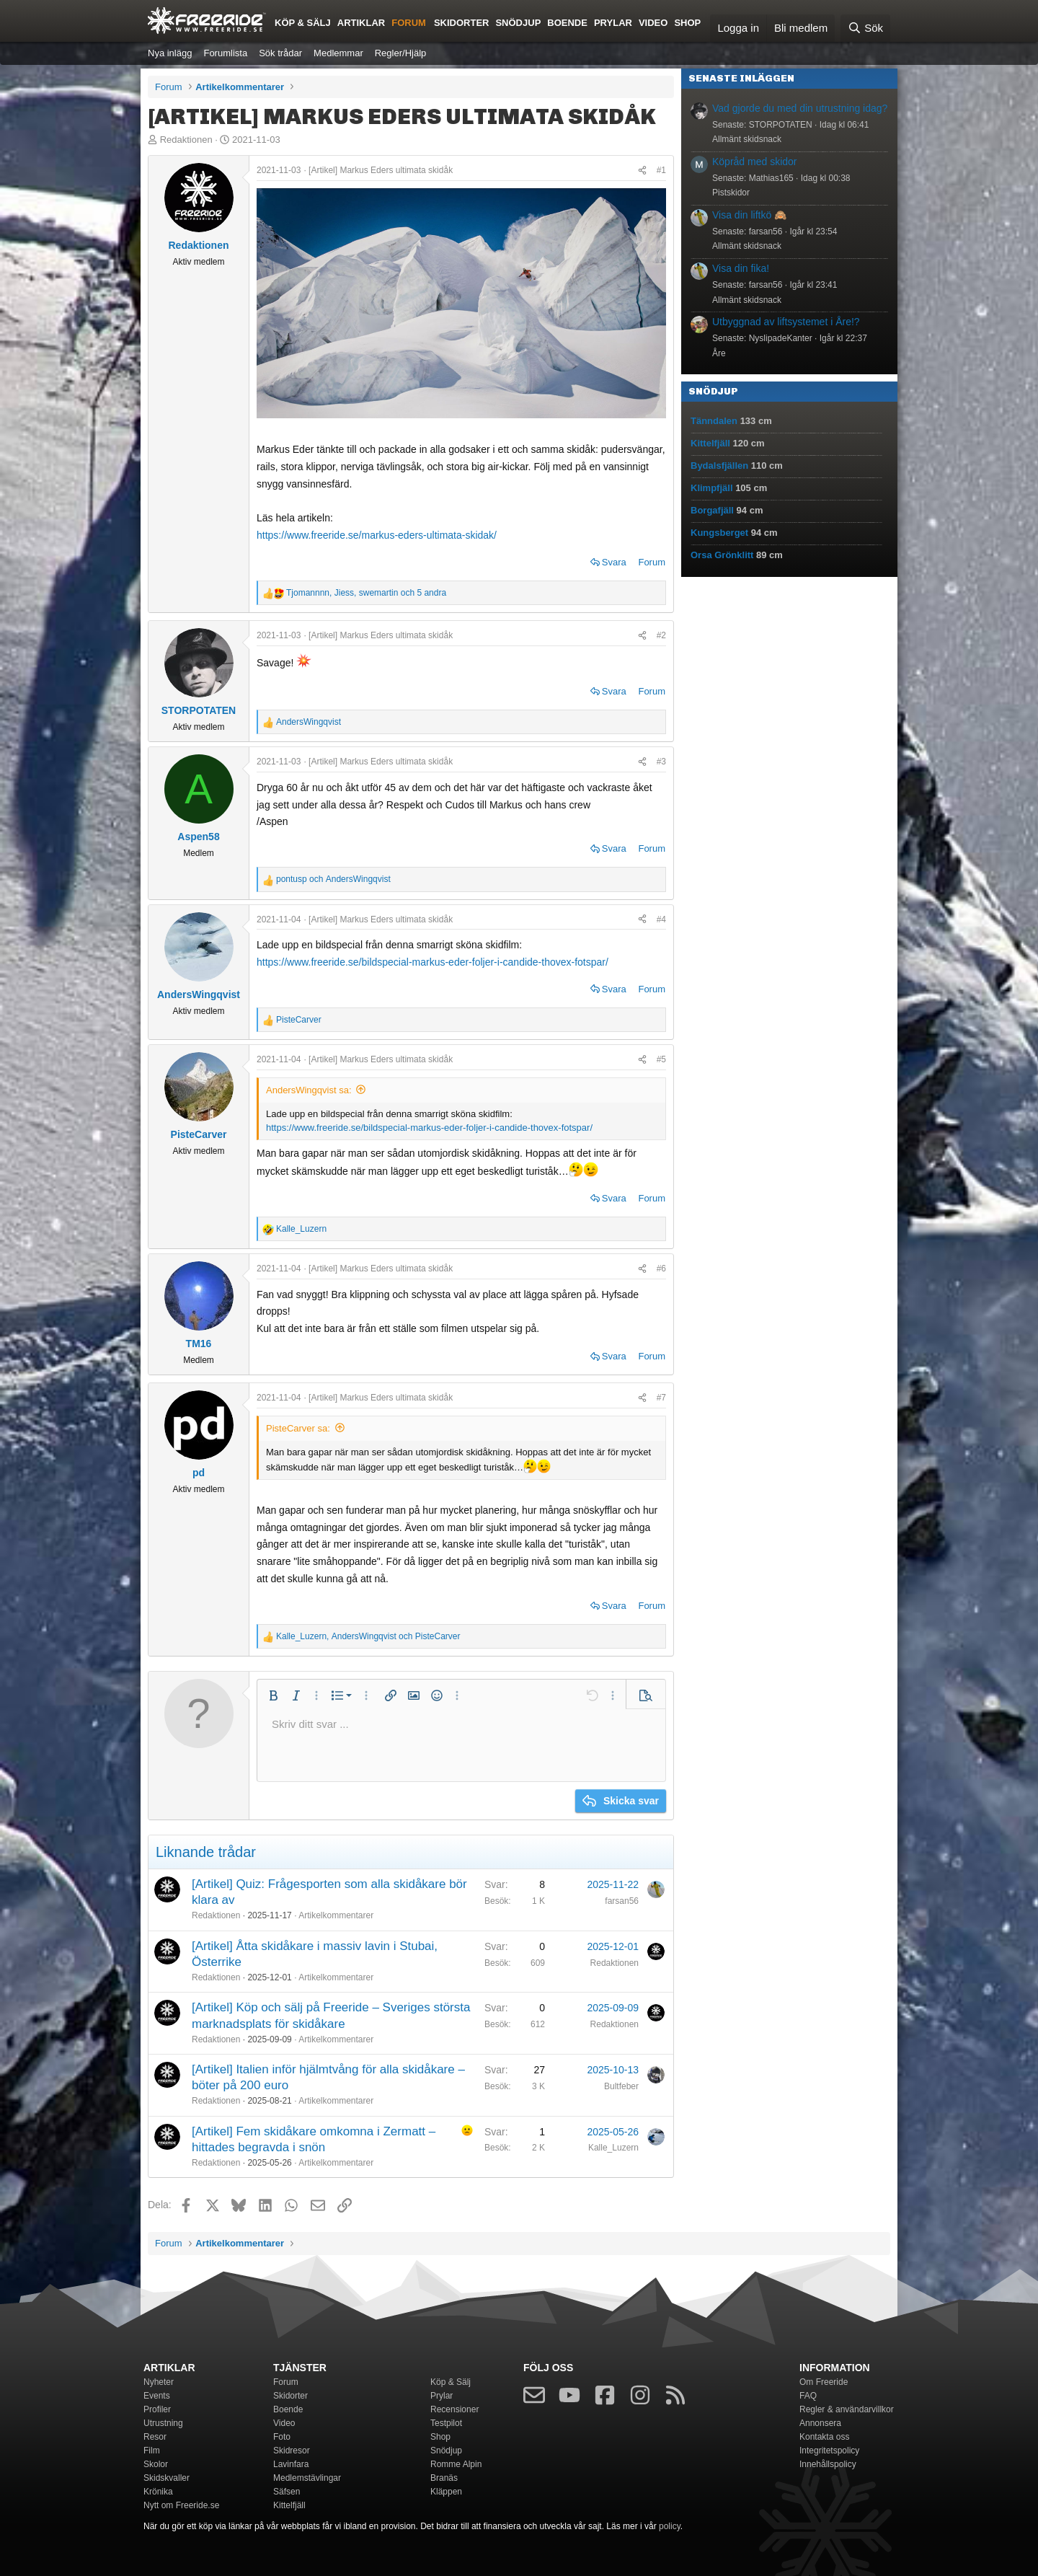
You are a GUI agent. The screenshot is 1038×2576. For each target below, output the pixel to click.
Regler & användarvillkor (846, 2409)
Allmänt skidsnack (746, 139)
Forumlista (225, 53)
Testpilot (446, 2423)
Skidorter (461, 22)
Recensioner (454, 2409)
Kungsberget (719, 532)
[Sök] (865, 28)
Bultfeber (621, 2086)
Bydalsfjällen (719, 465)
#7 (661, 1398)
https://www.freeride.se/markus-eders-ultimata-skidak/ (377, 535)
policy (669, 2526)
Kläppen (446, 2492)
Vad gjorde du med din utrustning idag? (799, 108)
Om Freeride (823, 2382)
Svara (614, 562)
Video (653, 22)
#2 (661, 635)
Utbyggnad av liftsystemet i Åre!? (786, 321)
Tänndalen (714, 420)
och (333, 879)
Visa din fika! (740, 268)
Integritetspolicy (829, 2450)
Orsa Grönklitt (722, 555)
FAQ (808, 2396)
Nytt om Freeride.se (181, 2505)
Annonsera (820, 2423)
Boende (567, 22)
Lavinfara (291, 2464)
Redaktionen (186, 139)
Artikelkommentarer (335, 1915)
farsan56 (622, 1901)
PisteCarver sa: (298, 1428)
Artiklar (361, 22)
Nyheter (158, 2382)
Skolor (155, 2464)
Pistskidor (731, 193)
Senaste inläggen (741, 78)
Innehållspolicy (827, 2464)
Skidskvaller (166, 2478)
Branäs (444, 2478)
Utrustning (163, 2423)
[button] (273, 1695)
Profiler (157, 2409)
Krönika (158, 2492)
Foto (281, 2437)
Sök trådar (280, 53)
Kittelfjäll (710, 443)
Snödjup (518, 22)
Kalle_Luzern (613, 2148)
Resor (155, 2437)
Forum (408, 22)
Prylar (613, 22)
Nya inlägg (170, 53)
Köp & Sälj (303, 22)
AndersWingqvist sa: (309, 1090)
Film (151, 2450)
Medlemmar (338, 53)
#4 (661, 919)
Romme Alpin (456, 2464)
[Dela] (642, 170)
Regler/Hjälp (401, 53)
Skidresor (291, 2450)
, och (368, 1636)
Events (156, 2396)
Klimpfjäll (712, 487)
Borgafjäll (712, 510)
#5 (661, 1059)
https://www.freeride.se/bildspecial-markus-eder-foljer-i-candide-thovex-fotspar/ (432, 962)
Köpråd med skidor (754, 161)
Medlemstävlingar (307, 2478)
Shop (687, 22)
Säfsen (286, 2492)
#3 (661, 762)
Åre (719, 353)
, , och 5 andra (366, 593)
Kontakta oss (824, 2437)
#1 (661, 170)
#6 (661, 1268)
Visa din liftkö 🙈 (749, 215)
